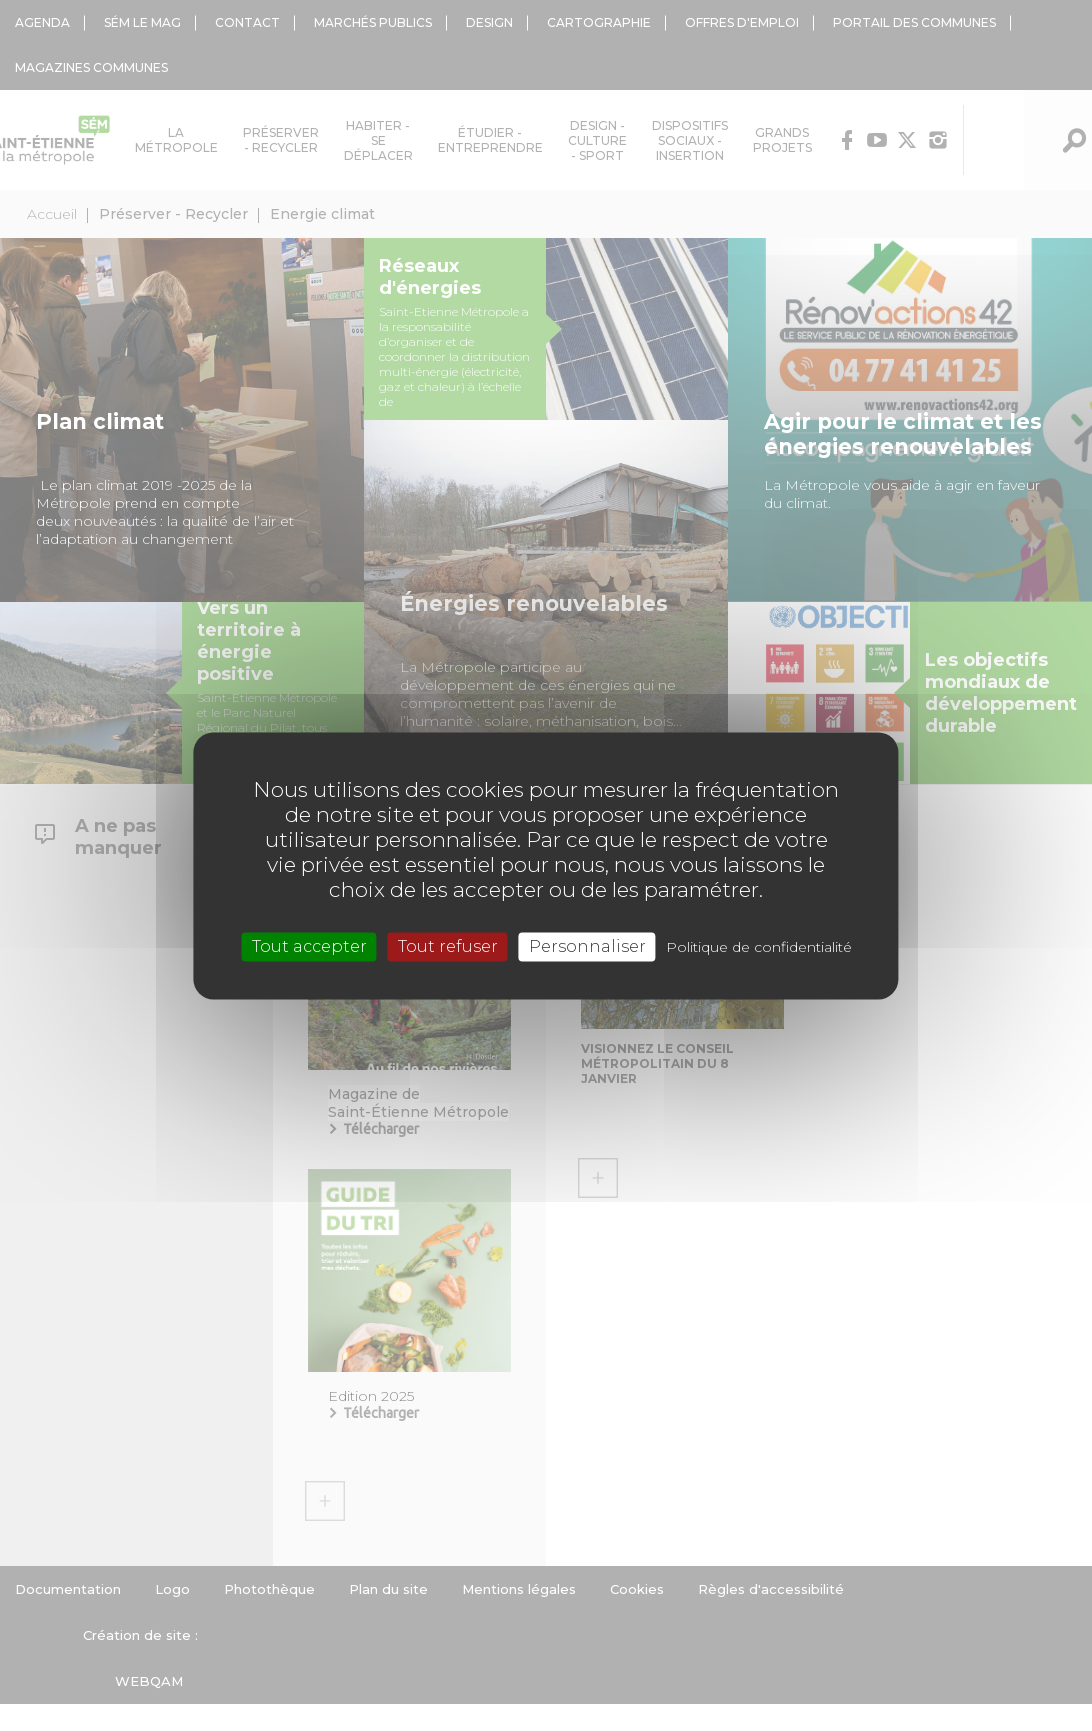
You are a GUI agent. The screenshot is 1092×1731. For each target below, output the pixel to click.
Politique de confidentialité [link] (759, 947)
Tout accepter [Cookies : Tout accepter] (309, 946)
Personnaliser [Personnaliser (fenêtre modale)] (587, 946)
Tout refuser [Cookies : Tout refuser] (448, 946)
